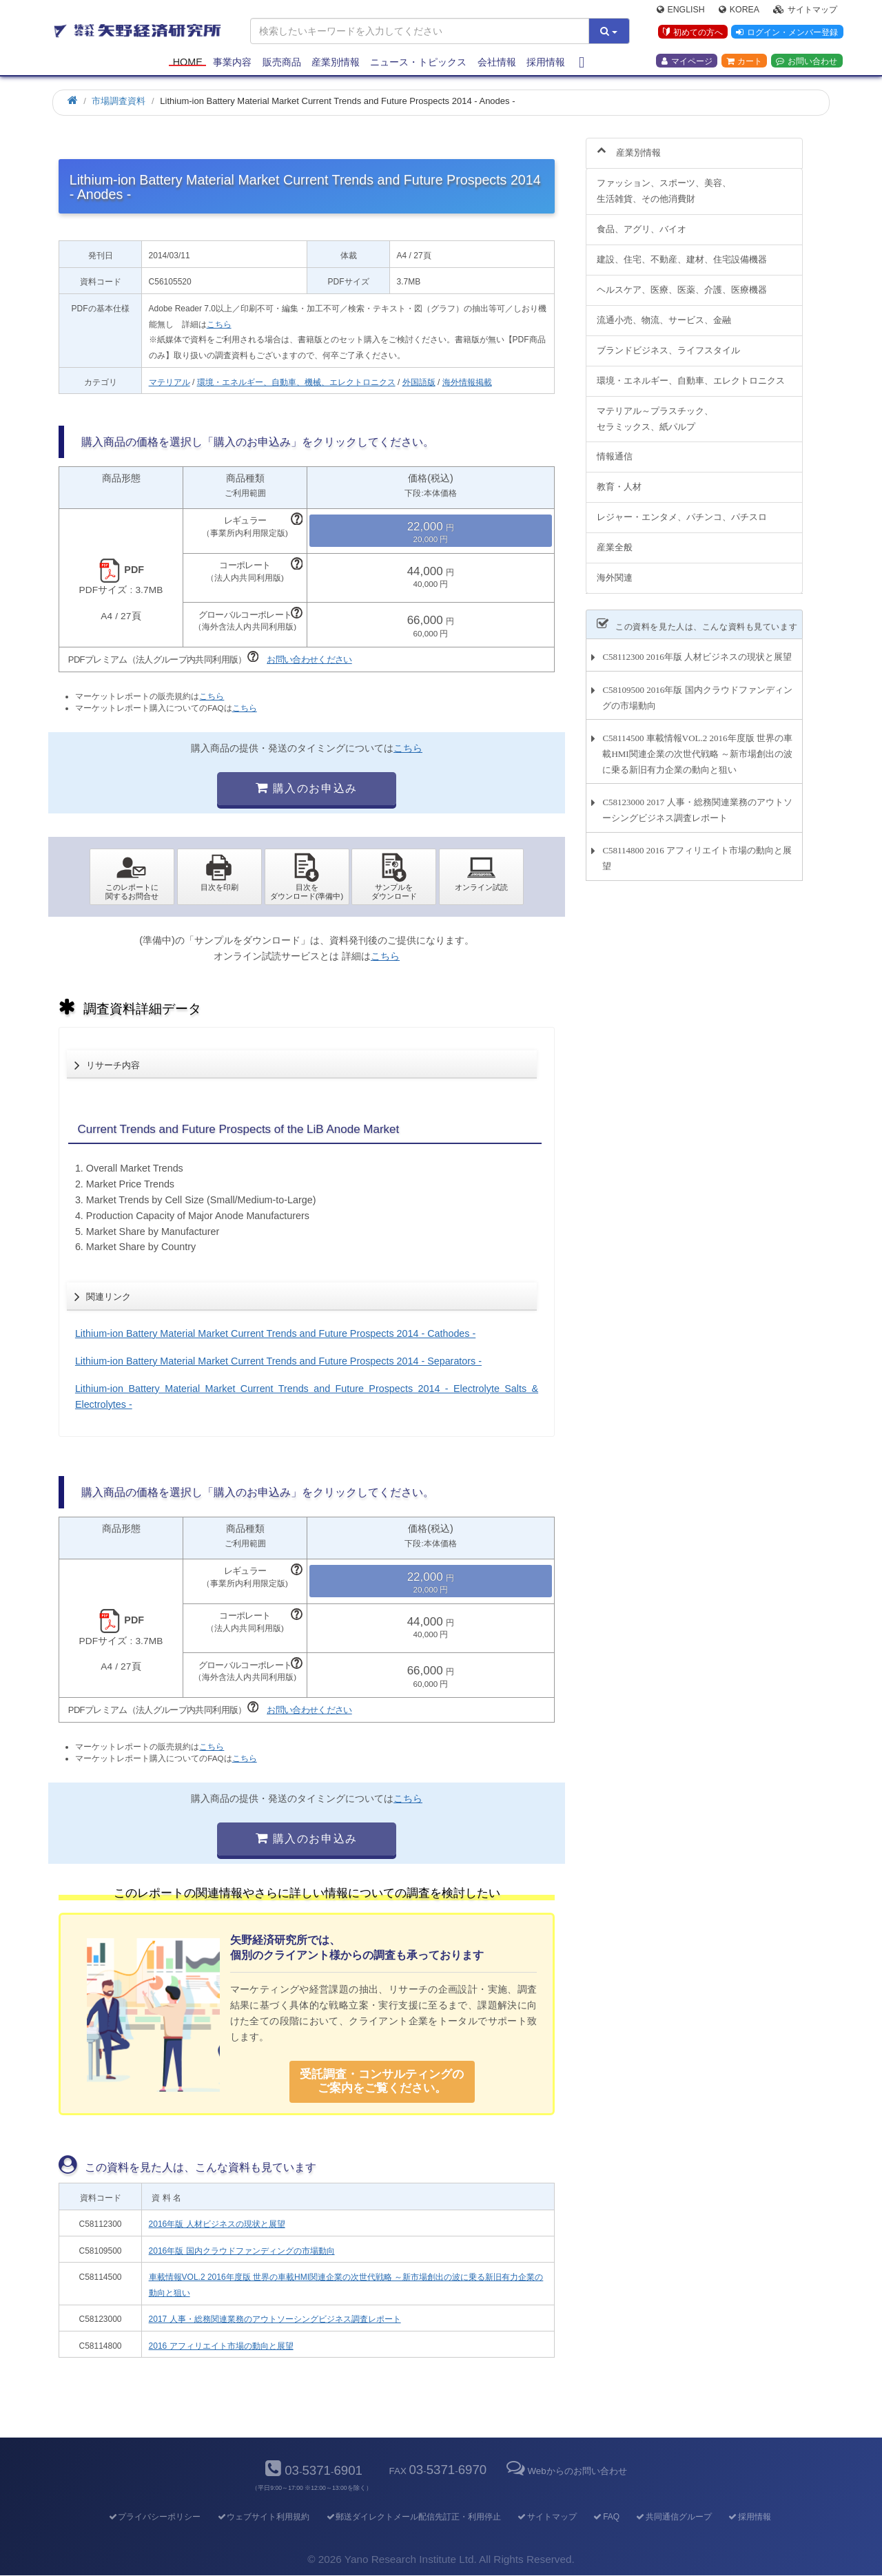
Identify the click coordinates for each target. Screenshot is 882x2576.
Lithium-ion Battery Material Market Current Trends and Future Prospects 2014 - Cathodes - (275, 1333)
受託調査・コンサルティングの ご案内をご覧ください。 (382, 2081)
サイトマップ (805, 11)
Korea (739, 11)
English (681, 11)
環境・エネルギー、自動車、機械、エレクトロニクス (296, 382)
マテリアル (169, 382)
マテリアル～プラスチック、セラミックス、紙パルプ (655, 410)
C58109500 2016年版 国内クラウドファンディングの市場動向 (697, 689)
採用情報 (545, 63)
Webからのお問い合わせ (565, 2471)
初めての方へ (691, 34)
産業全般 (615, 539)
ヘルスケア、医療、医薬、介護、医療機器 (682, 281)
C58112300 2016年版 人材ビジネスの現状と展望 (697, 649)
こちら (219, 324)
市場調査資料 (118, 101)
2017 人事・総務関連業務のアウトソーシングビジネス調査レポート (275, 2319)
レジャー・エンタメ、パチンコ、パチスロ (682, 509)
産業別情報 (335, 63)
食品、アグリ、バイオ (641, 221)
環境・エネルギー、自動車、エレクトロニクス (691, 372)
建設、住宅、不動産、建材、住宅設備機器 (682, 252)
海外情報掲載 (467, 382)
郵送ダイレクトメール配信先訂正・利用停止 (413, 2517)
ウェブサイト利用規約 (262, 2517)
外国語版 (418, 382)
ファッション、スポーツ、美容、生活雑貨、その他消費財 (664, 183)
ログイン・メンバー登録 (786, 34)
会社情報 (497, 63)
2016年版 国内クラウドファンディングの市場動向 (242, 2251)
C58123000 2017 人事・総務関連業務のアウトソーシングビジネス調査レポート (697, 802)
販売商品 (282, 63)
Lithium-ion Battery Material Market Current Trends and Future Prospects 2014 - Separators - (278, 1361)
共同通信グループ (673, 2517)
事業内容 (232, 63)
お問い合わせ (806, 62)
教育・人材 (619, 479)
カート (744, 62)
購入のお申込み (306, 788)
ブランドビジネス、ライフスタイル (668, 342)
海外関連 (615, 570)
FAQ (606, 2517)
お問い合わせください (309, 659)
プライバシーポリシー (154, 2517)
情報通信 (615, 449)
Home (188, 63)
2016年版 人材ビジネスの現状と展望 (217, 2224)
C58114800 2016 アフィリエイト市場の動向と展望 (697, 851)
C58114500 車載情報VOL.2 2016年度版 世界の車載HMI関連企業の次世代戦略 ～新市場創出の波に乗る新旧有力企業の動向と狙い (697, 746)
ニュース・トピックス (418, 63)
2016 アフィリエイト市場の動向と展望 (221, 2346)
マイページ (687, 62)
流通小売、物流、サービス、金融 (664, 312)
